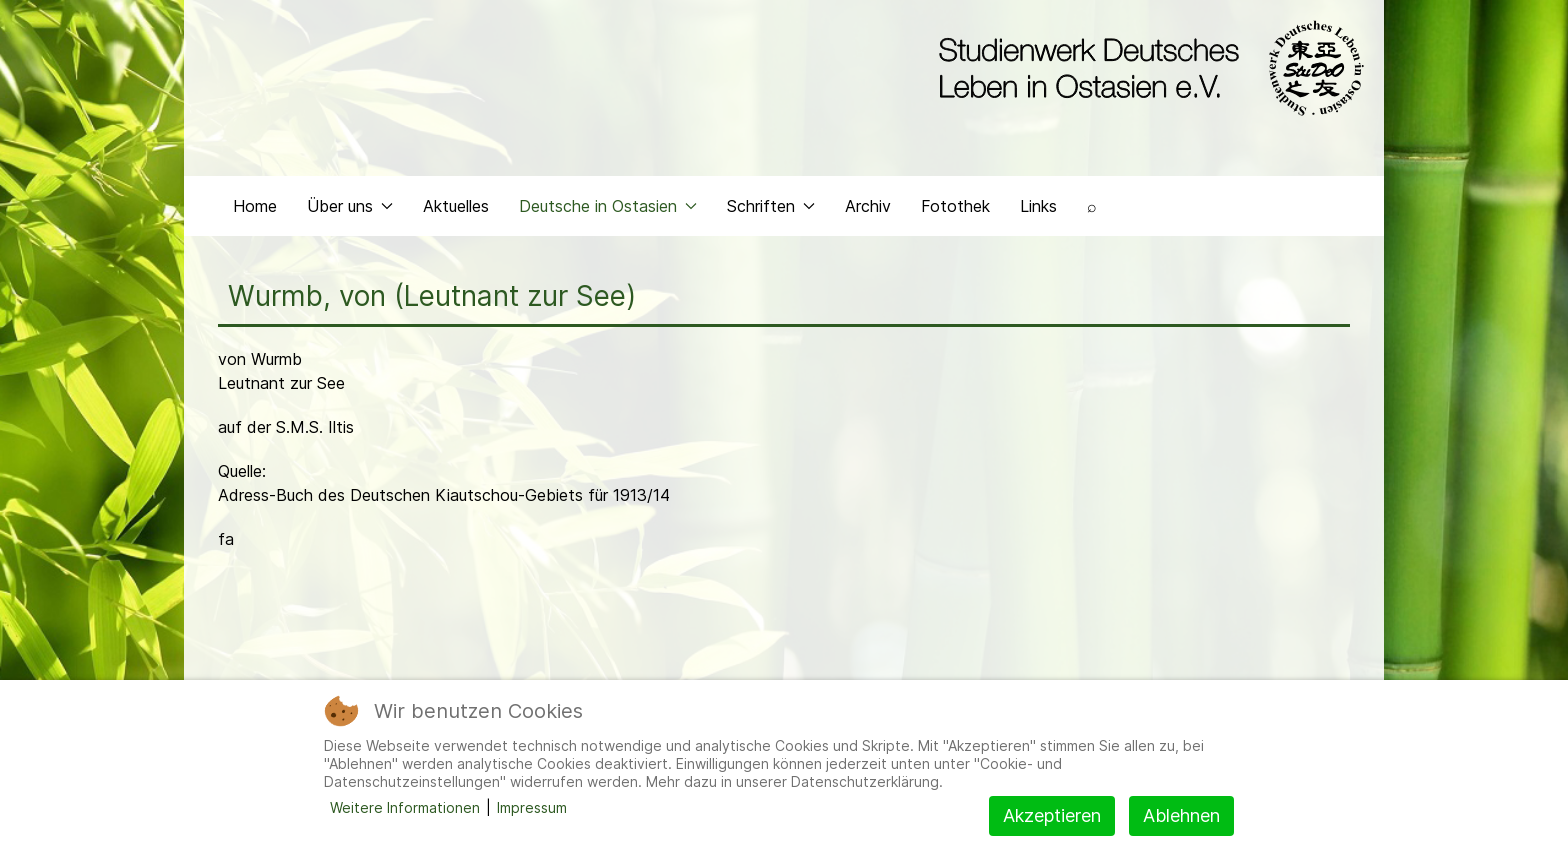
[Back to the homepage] (1146, 68)
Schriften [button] (771, 206)
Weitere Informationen (405, 807)
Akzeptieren (1052, 815)
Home (255, 206)
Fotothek (955, 206)
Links (1038, 206)
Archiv (868, 206)
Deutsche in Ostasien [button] (608, 206)
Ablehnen (1181, 815)
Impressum (532, 807)
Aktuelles (456, 206)
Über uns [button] (350, 206)
